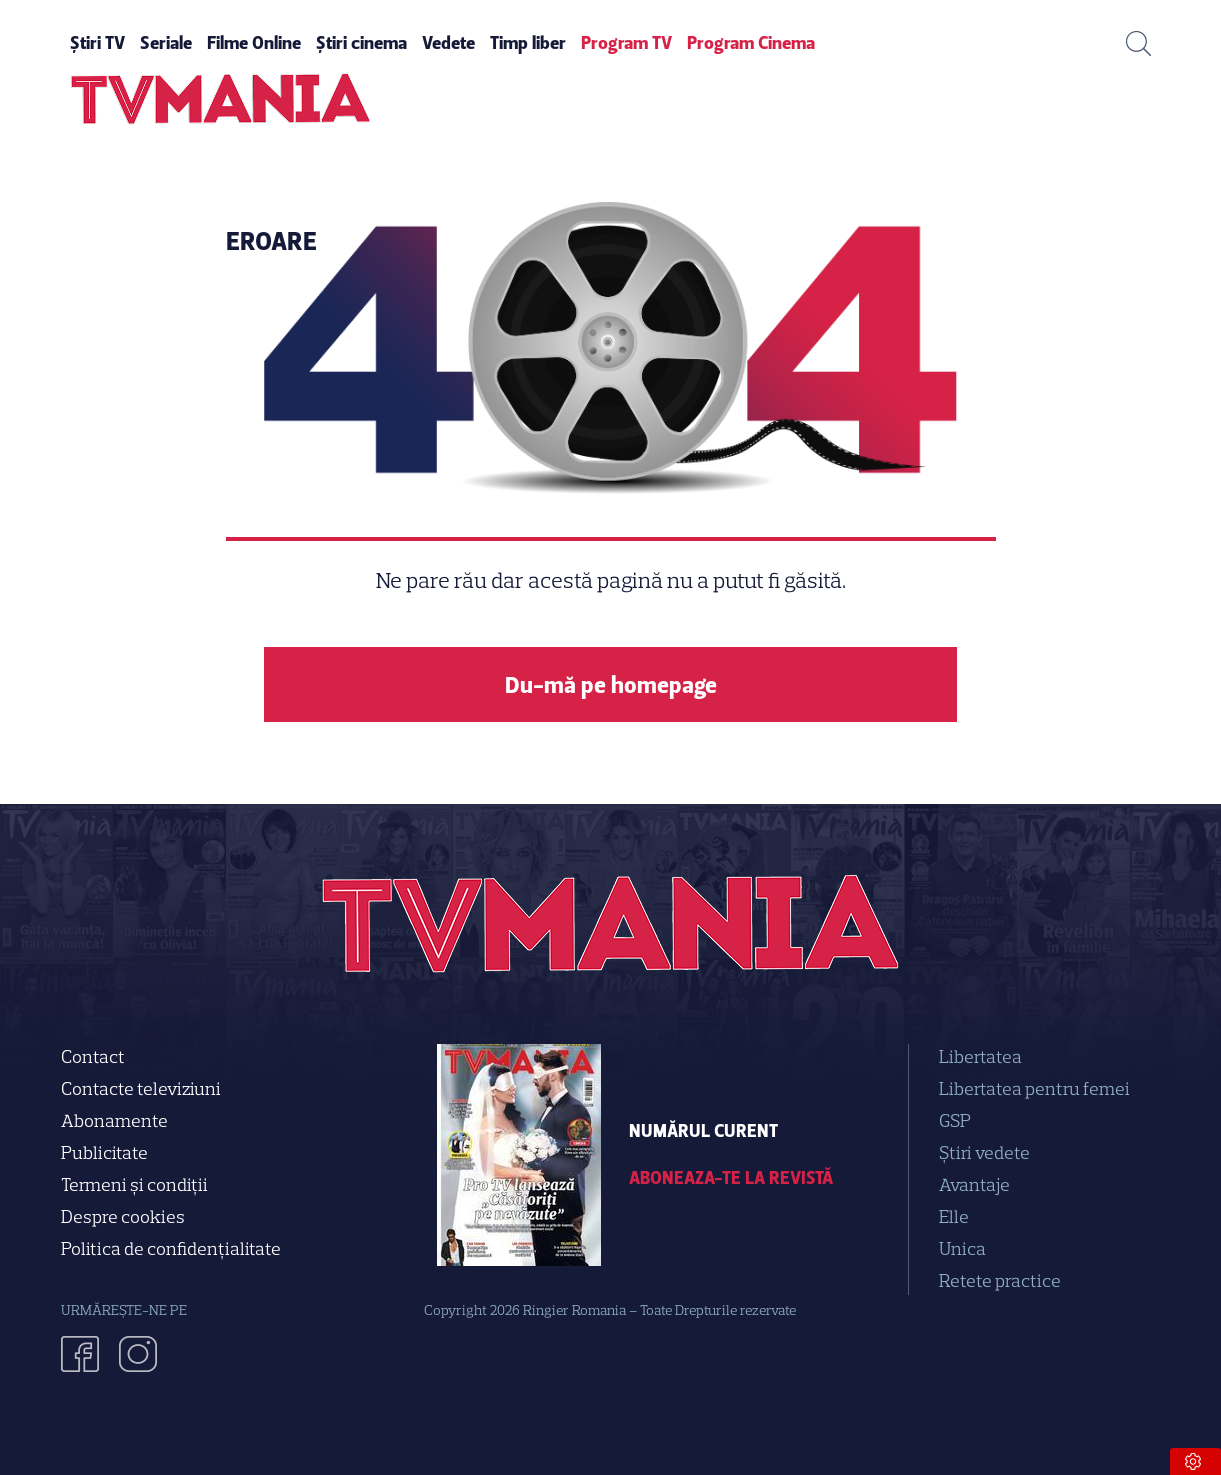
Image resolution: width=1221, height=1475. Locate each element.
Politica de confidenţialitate (171, 1249)
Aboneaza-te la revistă (731, 1178)
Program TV (626, 43)
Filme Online (254, 43)
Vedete (448, 43)
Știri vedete (984, 1153)
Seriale (166, 43)
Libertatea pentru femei (1034, 1089)
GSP (955, 1121)
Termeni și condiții (134, 1185)
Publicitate (104, 1153)
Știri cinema (361, 43)
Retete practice (1000, 1281)
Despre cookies (123, 1217)
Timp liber (528, 43)
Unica (962, 1249)
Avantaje (974, 1185)
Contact (93, 1057)
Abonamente (114, 1121)
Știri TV (97, 43)
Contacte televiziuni (141, 1089)
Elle (954, 1217)
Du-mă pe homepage (611, 685)
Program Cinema (751, 43)
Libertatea (980, 1057)
